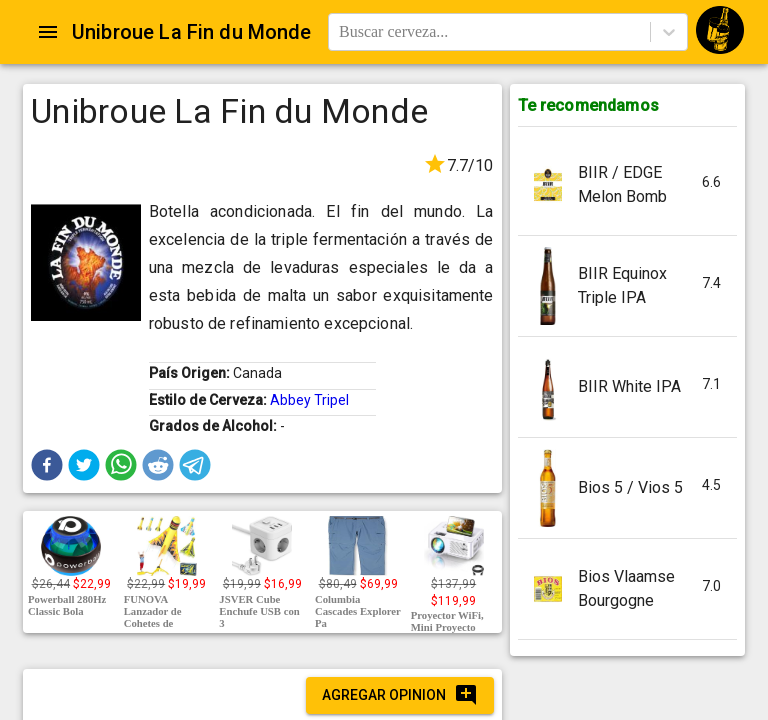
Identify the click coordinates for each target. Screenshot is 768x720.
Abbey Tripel (309, 400)
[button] (47, 465)
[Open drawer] (48, 32)
